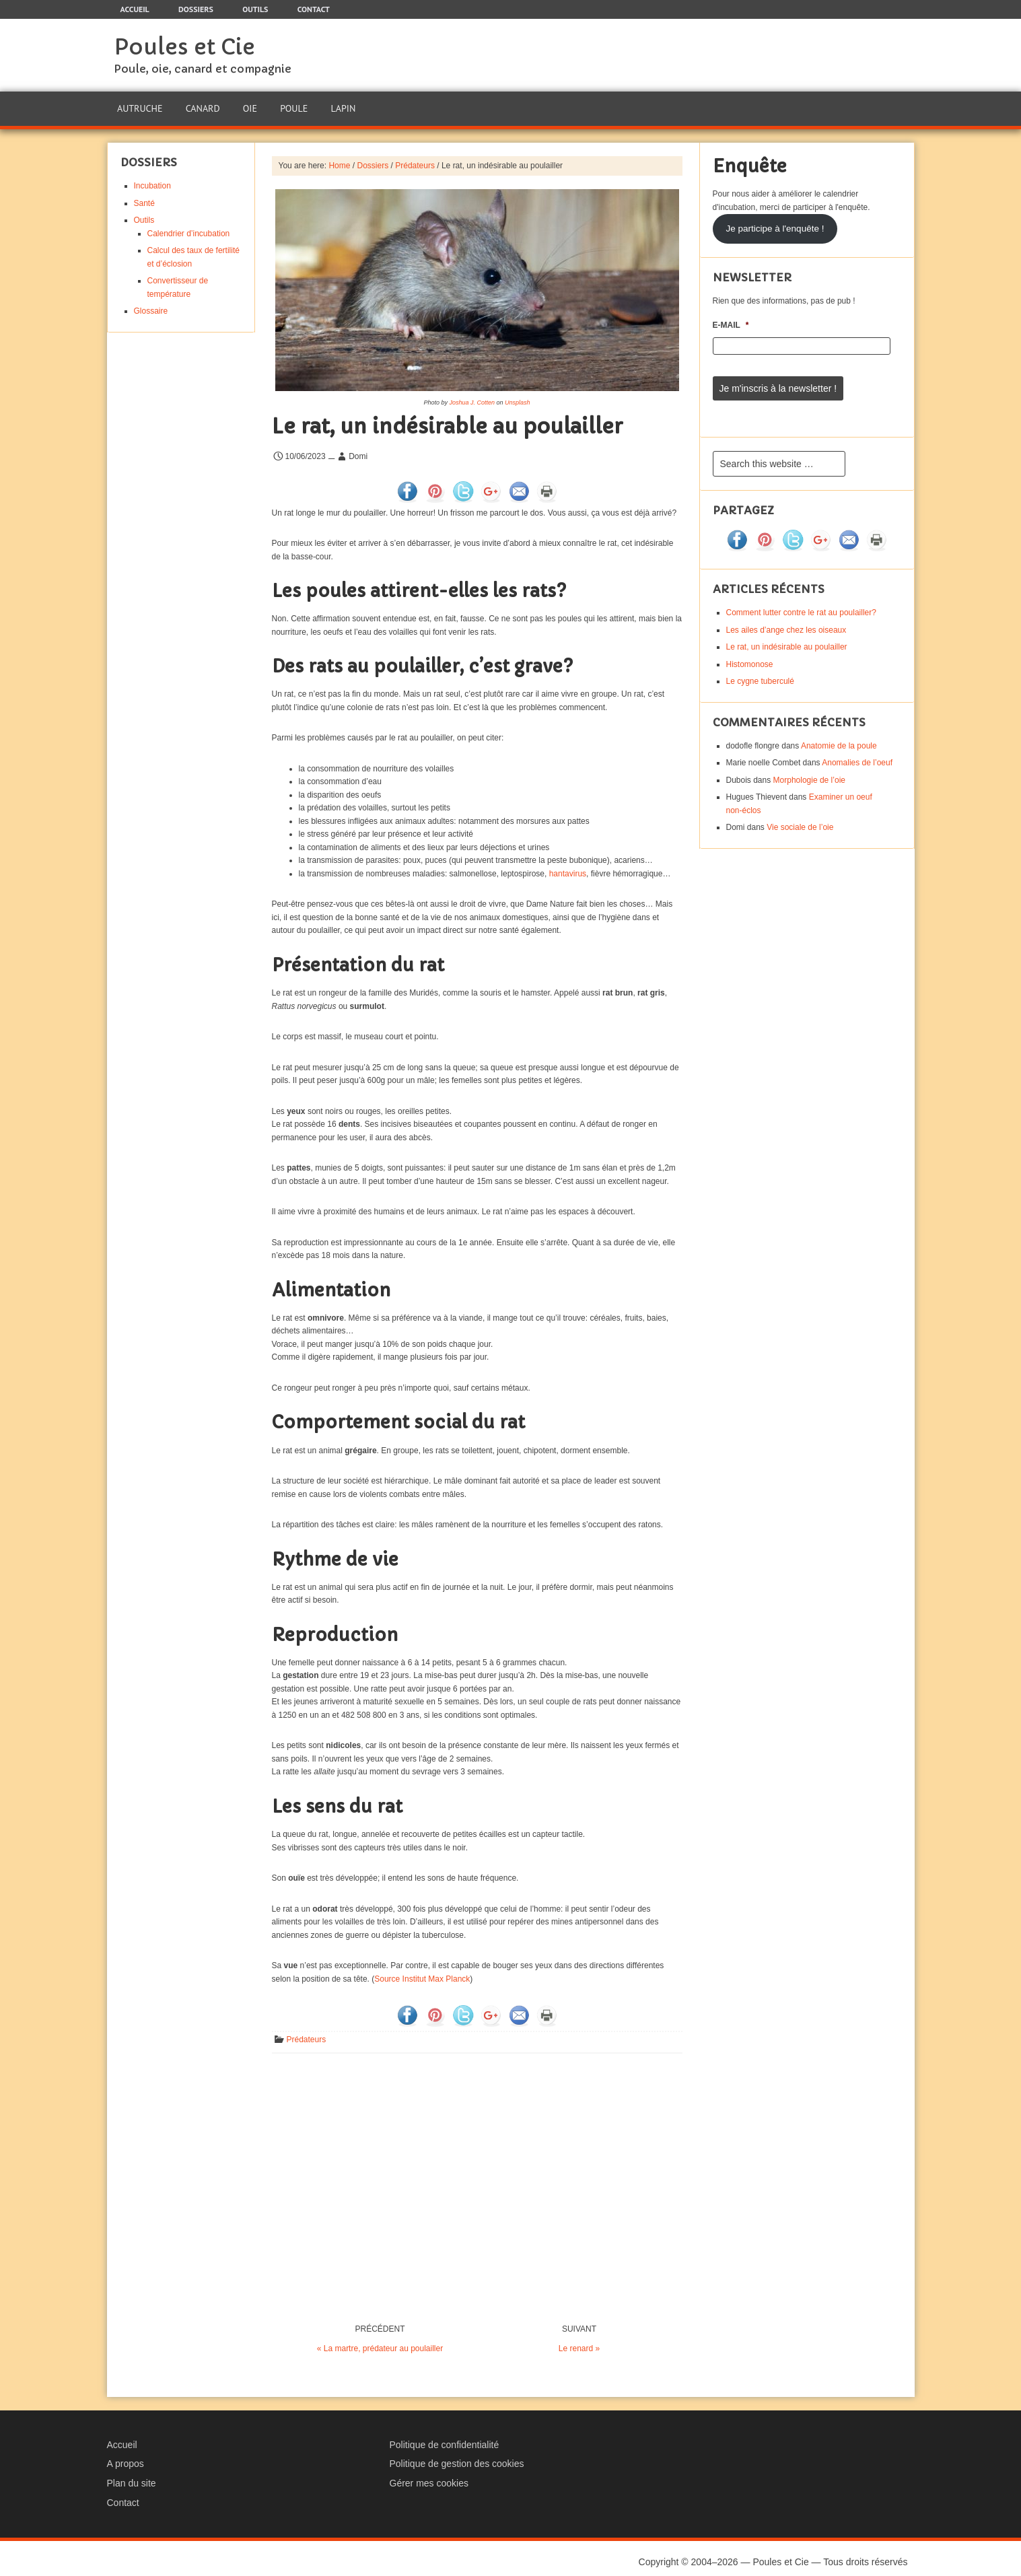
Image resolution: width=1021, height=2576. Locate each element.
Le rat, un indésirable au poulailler (786, 634)
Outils (144, 213)
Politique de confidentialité (444, 2438)
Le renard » (579, 2341)
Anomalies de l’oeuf (857, 750)
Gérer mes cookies (429, 2476)
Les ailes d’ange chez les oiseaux (786, 618)
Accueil (122, 2438)
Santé (144, 196)
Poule (292, 105)
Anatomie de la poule (839, 733)
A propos (125, 2456)
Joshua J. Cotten (472, 396)
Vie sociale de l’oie (800, 815)
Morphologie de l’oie (809, 768)
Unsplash (517, 396)
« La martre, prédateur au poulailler (380, 2341)
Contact (123, 2496)
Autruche (139, 105)
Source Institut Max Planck (422, 1972)
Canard (201, 105)
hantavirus (567, 867)
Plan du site (131, 2476)
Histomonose (749, 652)
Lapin (340, 105)
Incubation (152, 179)
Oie (248, 105)
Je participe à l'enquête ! (775, 222)
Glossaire (151, 304)
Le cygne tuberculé (760, 669)
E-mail (731, 318)
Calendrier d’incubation (188, 227)
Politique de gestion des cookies (457, 2456)
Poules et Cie (184, 47)
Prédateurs (306, 2033)
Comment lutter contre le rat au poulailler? (801, 600)
